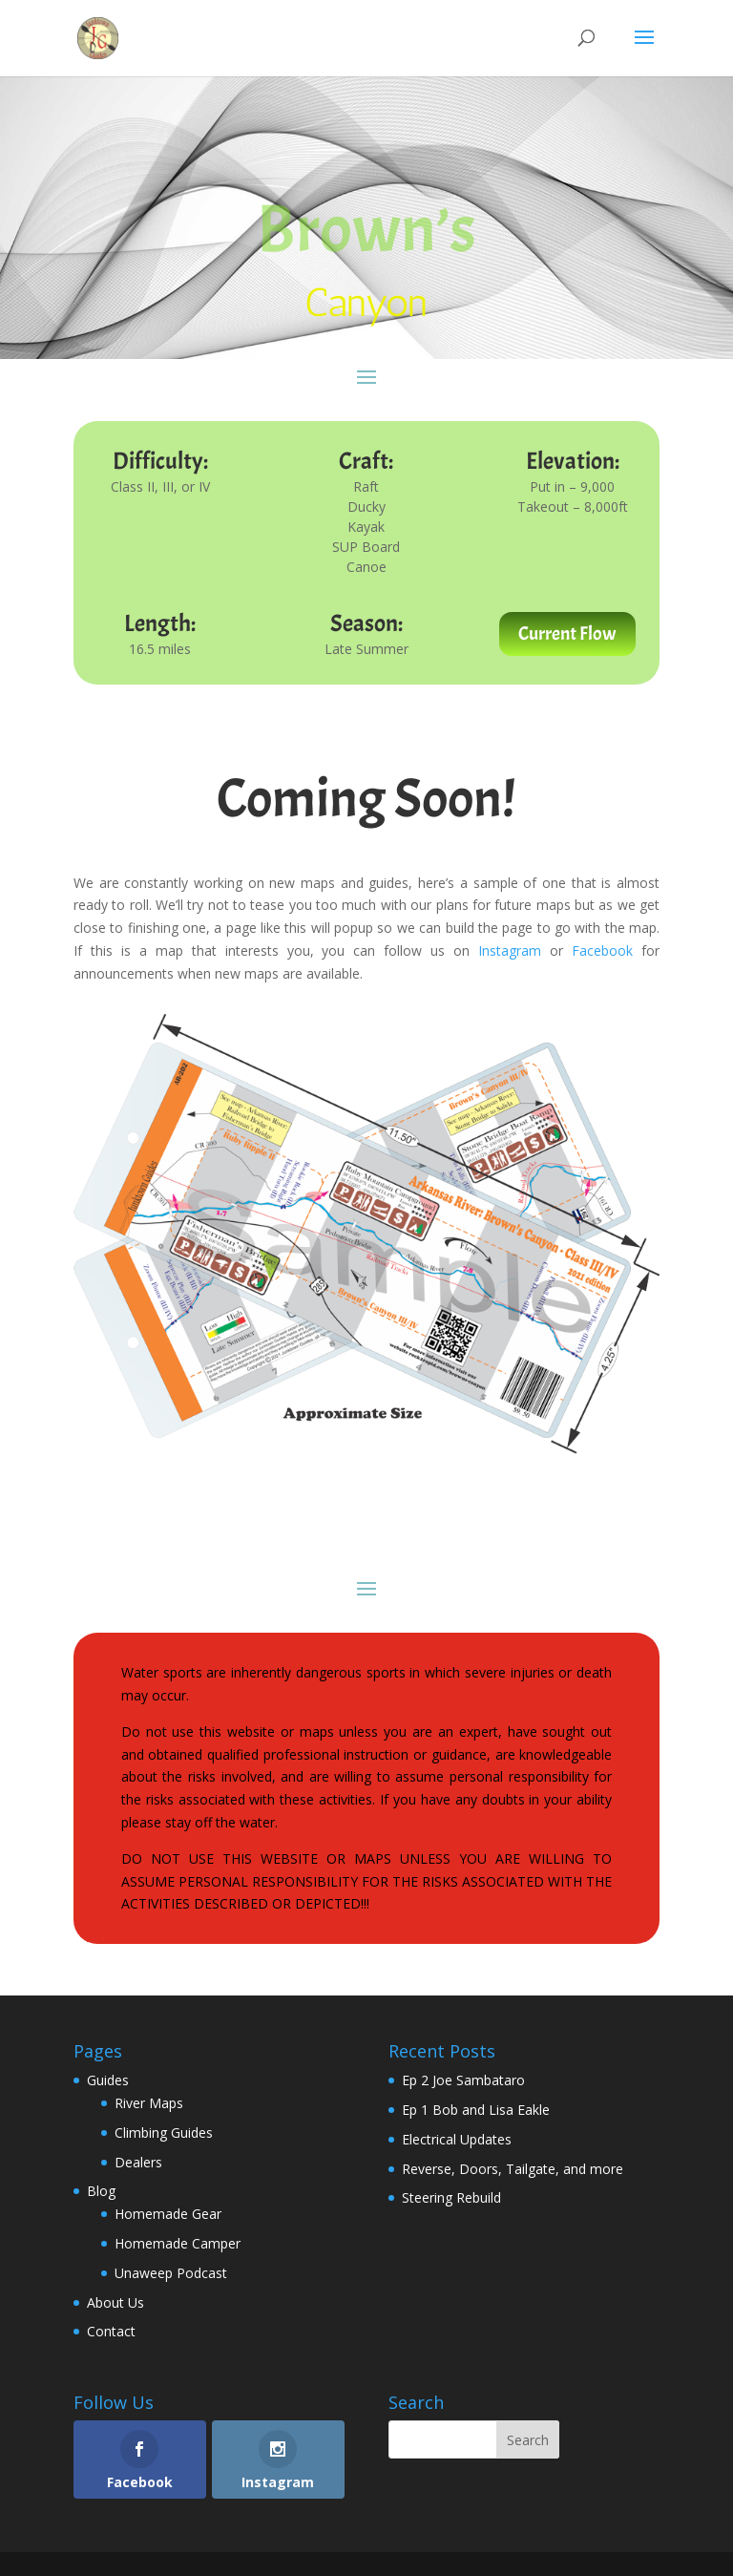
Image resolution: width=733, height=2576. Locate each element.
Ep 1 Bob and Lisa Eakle (476, 2110)
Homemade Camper (178, 2243)
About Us (115, 2302)
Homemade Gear (168, 2214)
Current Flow (567, 633)
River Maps (149, 2103)
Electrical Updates (457, 2139)
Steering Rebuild (451, 2197)
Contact (111, 2331)
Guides (108, 2080)
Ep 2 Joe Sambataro (463, 2080)
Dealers (138, 2162)
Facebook (602, 950)
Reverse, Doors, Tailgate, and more (512, 2169)
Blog (101, 2191)
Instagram (509, 950)
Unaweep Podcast (171, 2273)
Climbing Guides (164, 2132)
